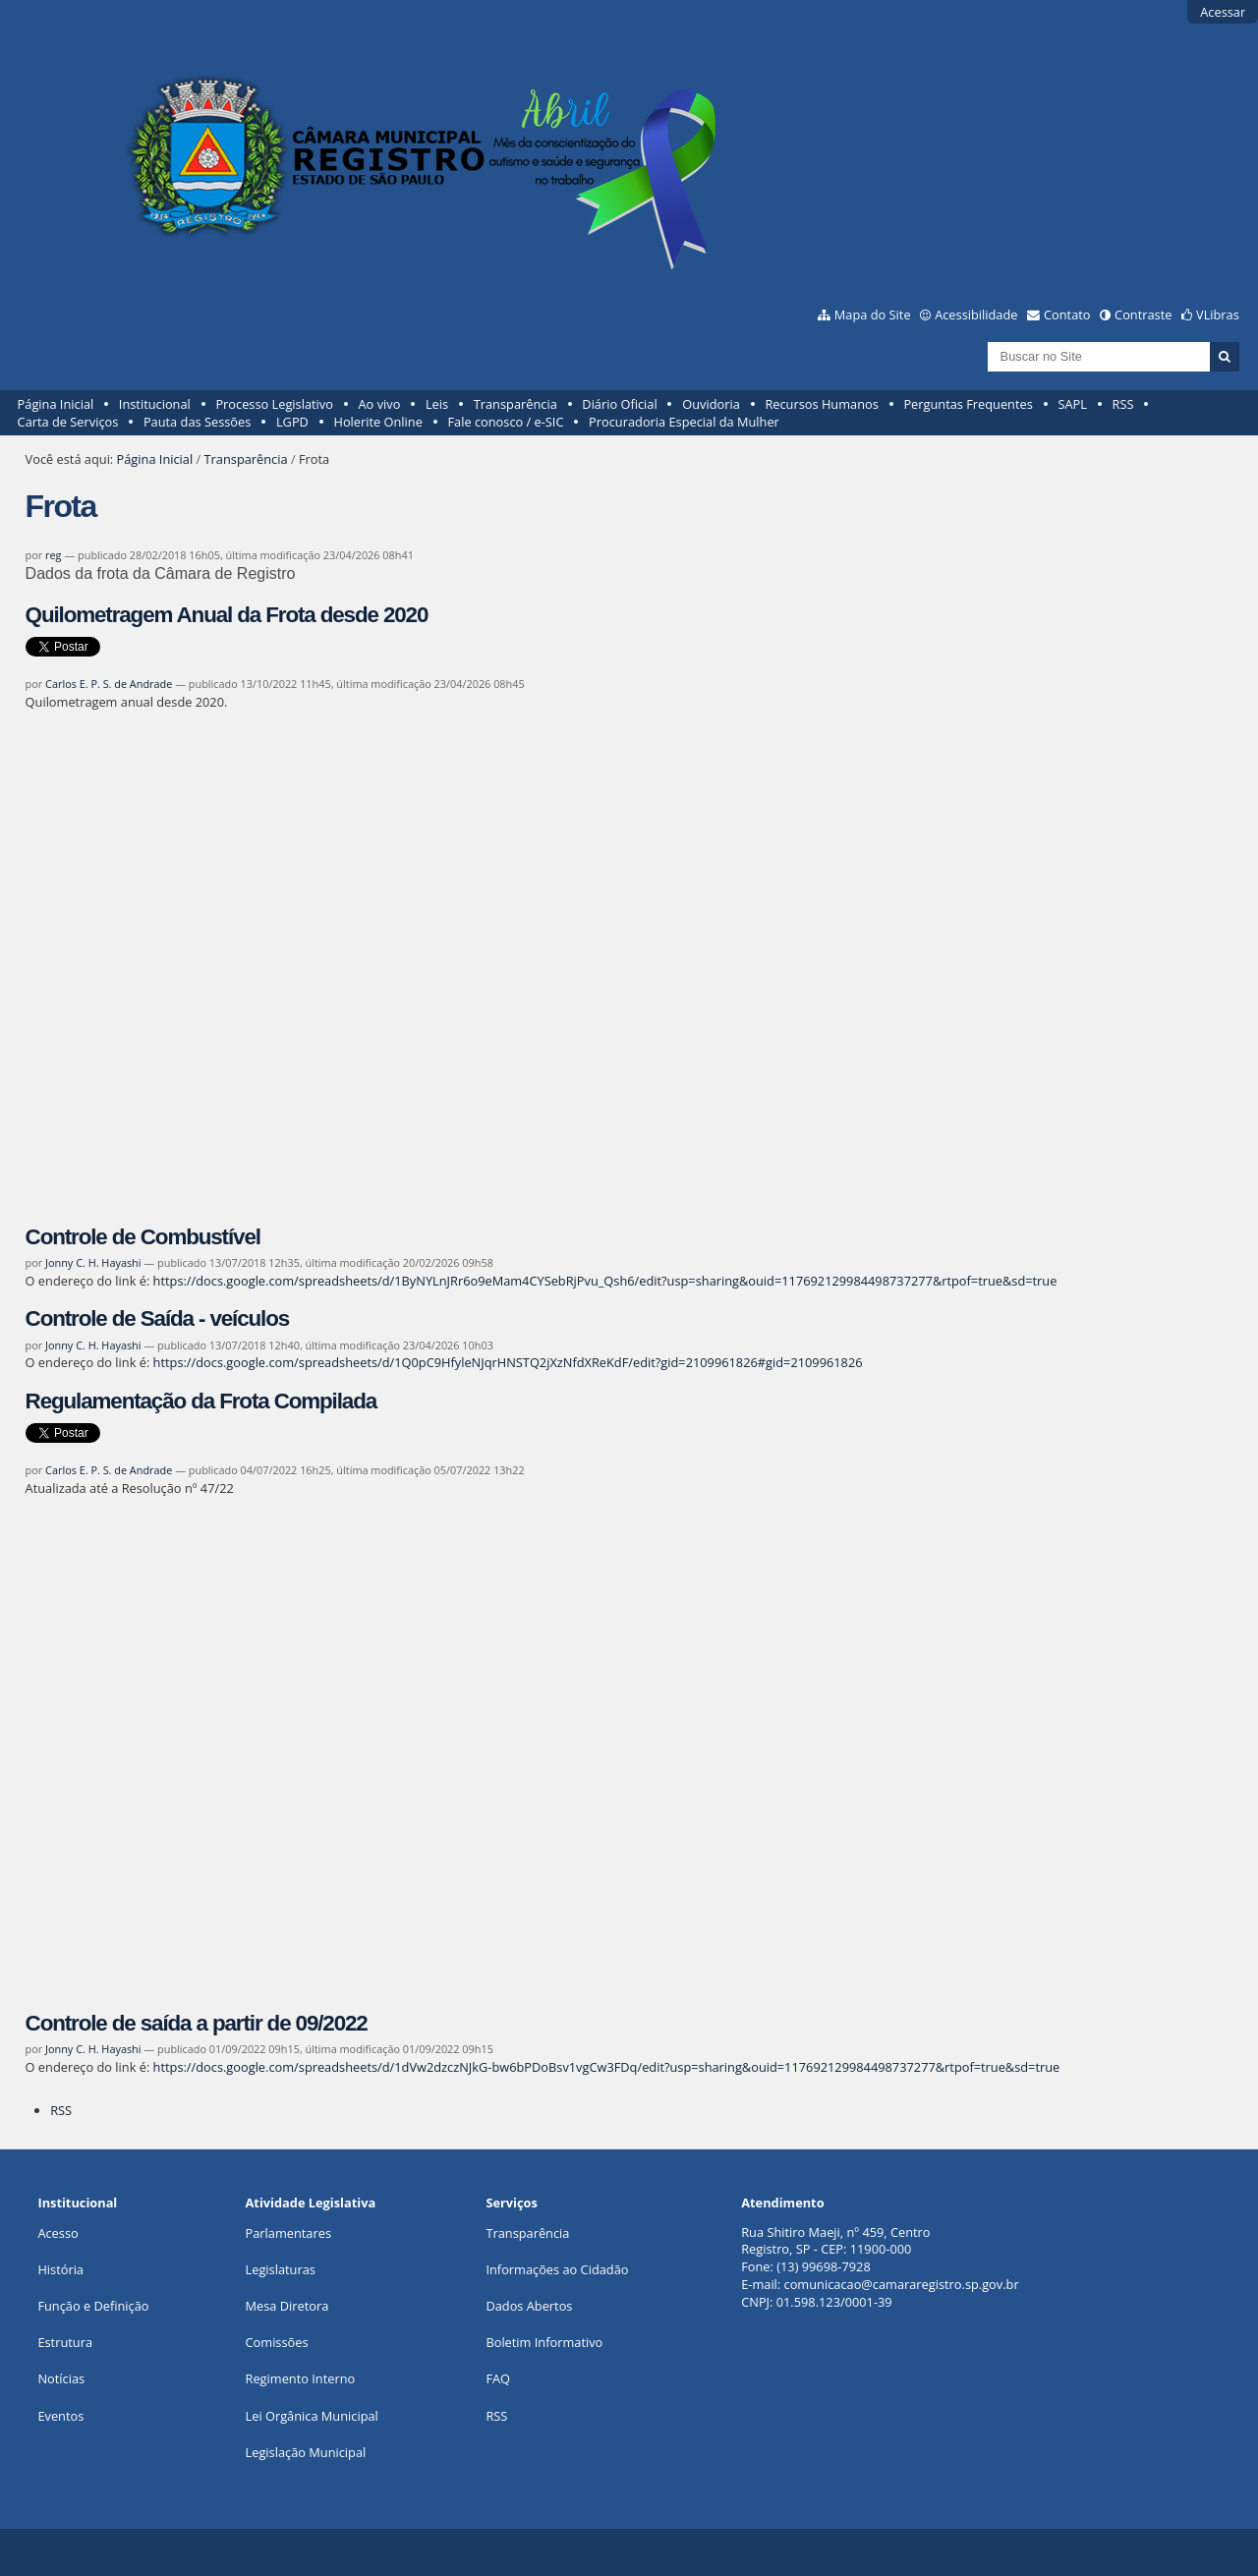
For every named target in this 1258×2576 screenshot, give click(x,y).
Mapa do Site (872, 314)
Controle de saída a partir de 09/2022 (197, 2023)
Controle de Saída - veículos (158, 1318)
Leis (437, 404)
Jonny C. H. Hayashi (93, 1262)
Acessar (1222, 12)
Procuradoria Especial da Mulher (684, 421)
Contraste (1143, 314)
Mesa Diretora (287, 2306)
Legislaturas (280, 2269)
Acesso (57, 2233)
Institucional (155, 404)
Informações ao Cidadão (557, 2269)
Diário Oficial (619, 404)
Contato (1067, 314)
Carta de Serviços (68, 421)
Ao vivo (380, 404)
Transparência (515, 404)
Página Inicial (56, 404)
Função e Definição (92, 2306)
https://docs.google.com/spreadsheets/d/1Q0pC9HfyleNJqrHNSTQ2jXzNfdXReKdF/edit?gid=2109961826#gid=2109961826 (508, 1362)
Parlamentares (288, 2233)
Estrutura (64, 2342)
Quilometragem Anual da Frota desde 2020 (227, 614)
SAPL (1072, 404)
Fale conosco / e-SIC (505, 421)
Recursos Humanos (821, 404)
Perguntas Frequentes (967, 404)
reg (53, 554)
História (60, 2269)
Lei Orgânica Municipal (312, 2416)
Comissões (277, 2342)
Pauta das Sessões (197, 421)
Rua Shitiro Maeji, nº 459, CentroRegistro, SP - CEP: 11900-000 (835, 2241)
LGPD (292, 421)
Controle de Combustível (143, 1237)
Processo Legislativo (274, 404)
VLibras (1217, 314)
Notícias (61, 2378)
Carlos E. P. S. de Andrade (108, 683)
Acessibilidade (976, 314)
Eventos (60, 2416)
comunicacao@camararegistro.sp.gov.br (901, 2284)
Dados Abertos (529, 2306)
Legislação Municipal (306, 2452)
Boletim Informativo (544, 2342)
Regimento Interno (301, 2378)
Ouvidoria (711, 404)
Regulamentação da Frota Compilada (201, 1401)
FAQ (498, 2378)
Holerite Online (377, 421)
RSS (1123, 404)
